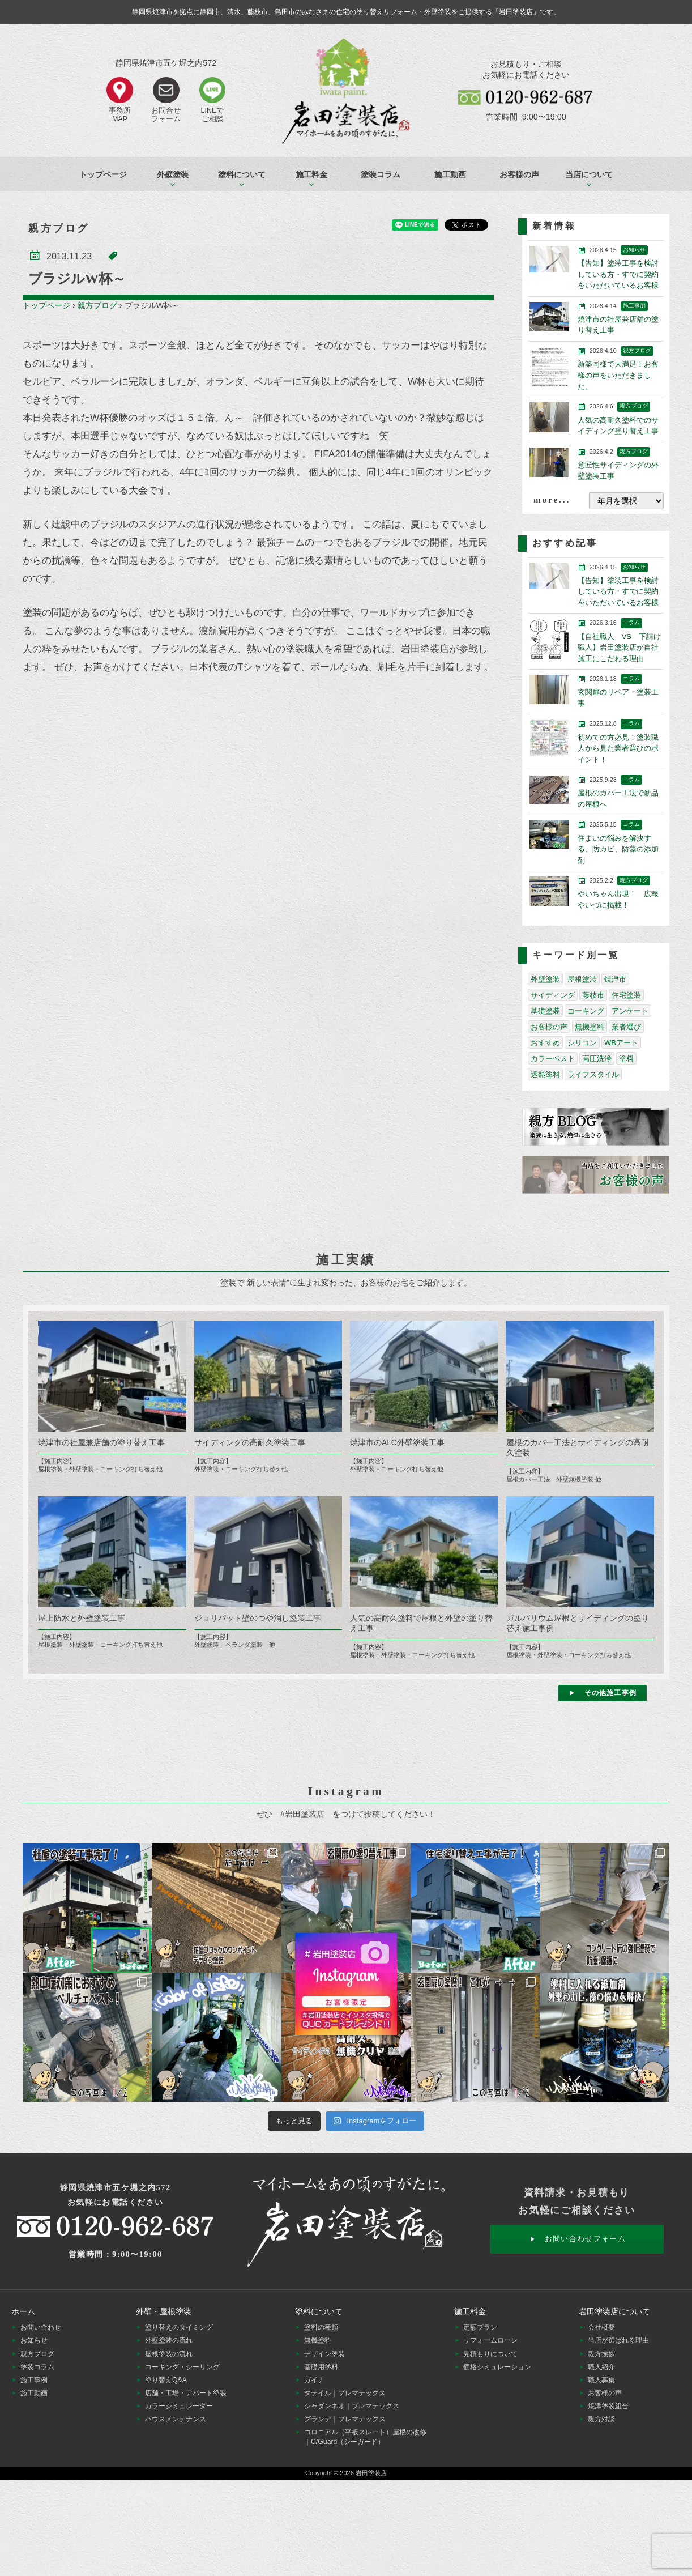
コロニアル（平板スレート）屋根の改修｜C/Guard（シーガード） (365, 2437)
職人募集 (601, 2380)
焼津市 (615, 979)
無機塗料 (589, 1027)
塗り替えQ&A (166, 2380)
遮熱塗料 (545, 1074)
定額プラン (480, 2327)
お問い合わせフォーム (585, 2238)
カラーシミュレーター (179, 2406)
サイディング (553, 995)
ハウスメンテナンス (175, 2419)
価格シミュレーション (497, 2367)
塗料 (626, 1058)
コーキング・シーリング (182, 2367)
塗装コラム (380, 174)
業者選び (626, 1027)
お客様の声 (519, 174)
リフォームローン (490, 2340)
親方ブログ (97, 305)
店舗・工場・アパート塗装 (186, 2393)
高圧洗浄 (597, 1058)
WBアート (621, 1042)
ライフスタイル (593, 1074)
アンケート (630, 1011)
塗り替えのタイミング (179, 2327)
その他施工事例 (610, 1693)
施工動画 (450, 174)
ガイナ (314, 2380)
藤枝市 (593, 995)
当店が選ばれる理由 (618, 2340)
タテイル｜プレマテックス (345, 2393)
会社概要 (601, 2327)
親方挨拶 (601, 2354)
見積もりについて (490, 2354)
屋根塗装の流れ (169, 2354)
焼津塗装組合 (608, 2406)
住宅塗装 (626, 995)
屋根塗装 (582, 979)
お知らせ (34, 2340)
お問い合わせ (40, 2327)
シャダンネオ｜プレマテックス (351, 2406)
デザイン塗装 (324, 2354)
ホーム (23, 2311)
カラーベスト (553, 1058)
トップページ (103, 174)
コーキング (585, 1011)
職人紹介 (601, 2367)
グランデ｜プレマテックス (345, 2419)
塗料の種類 (321, 2327)
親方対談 (601, 2419)
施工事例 (34, 2380)
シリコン (582, 1042)
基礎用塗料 (321, 2367)
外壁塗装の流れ (169, 2340)
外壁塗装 (545, 979)
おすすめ (545, 1042)
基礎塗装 (545, 1011)
